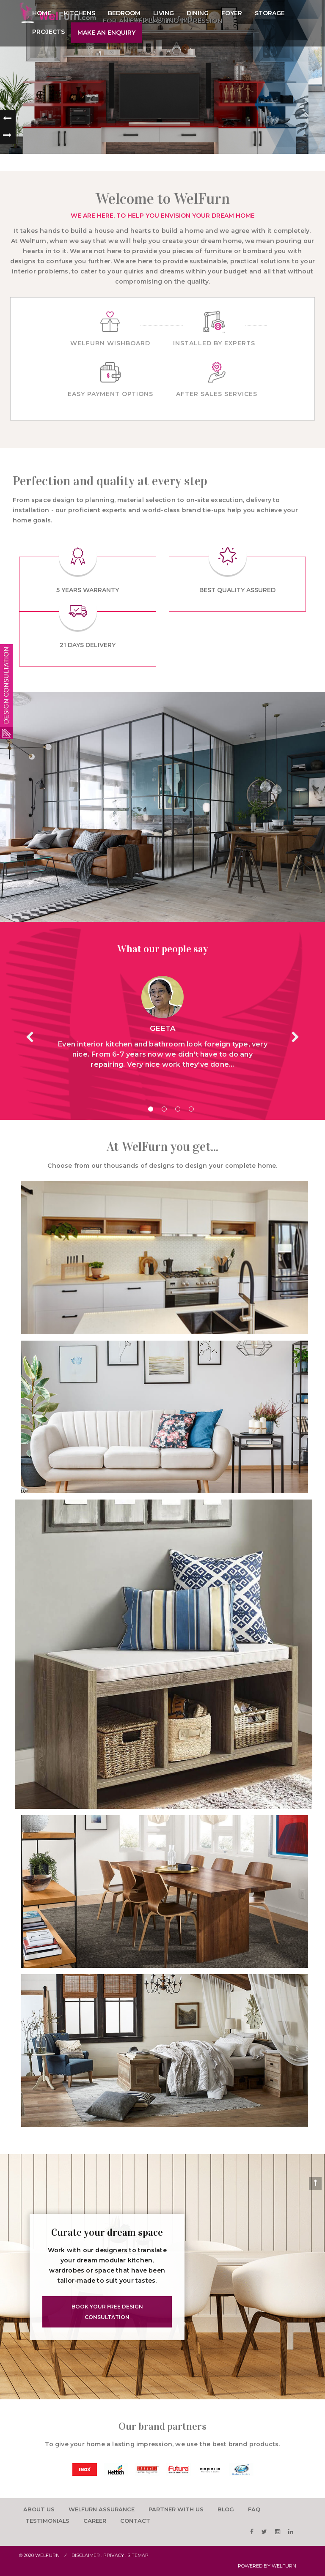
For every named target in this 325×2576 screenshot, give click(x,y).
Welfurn (47, 2555)
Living (163, 13)
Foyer (231, 13)
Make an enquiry (106, 32)
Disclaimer (86, 2555)
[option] (84, 2469)
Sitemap (138, 2555)
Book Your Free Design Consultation (107, 2311)
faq (255, 2509)
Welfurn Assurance (102, 2509)
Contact (136, 2520)
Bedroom (124, 13)
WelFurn (284, 2566)
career (95, 2520)
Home (41, 13)
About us (39, 2509)
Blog (226, 2509)
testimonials (47, 2520)
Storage (270, 13)
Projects (48, 32)
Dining (198, 13)
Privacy (113, 2555)
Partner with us (176, 2509)
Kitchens (79, 13)
